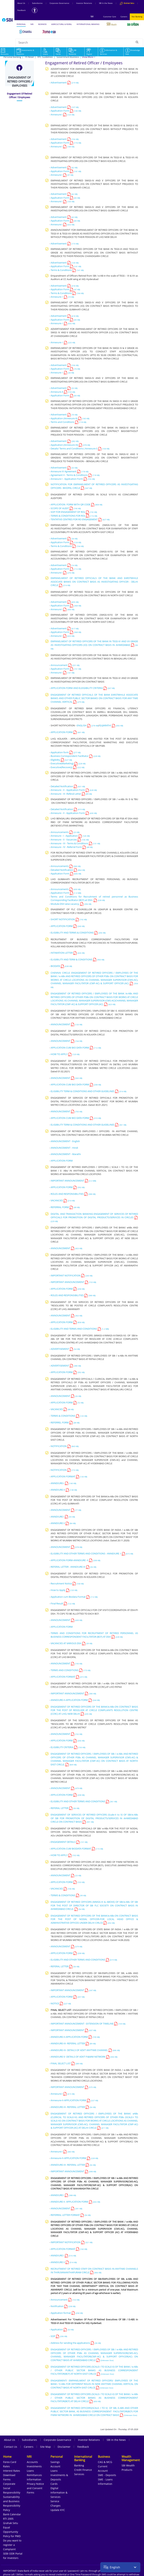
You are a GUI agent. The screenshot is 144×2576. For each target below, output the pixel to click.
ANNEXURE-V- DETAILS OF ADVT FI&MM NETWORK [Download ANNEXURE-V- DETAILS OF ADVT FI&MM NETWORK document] (84, 2056)
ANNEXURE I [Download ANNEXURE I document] (63, 1516)
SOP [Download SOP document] (59, 2336)
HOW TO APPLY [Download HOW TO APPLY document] (65, 1054)
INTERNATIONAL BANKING (88, 24)
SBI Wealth (128, 2465)
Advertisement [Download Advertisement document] (65, 82)
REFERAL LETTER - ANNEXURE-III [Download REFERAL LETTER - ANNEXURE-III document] (73, 1566)
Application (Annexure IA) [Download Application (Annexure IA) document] (70, 444)
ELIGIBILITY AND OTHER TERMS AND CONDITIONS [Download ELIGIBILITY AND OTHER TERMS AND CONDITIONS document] (84, 1801)
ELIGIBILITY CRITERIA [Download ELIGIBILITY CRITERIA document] (68, 1747)
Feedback (21, 10)
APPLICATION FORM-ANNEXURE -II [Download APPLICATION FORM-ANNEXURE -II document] (75, 1560)
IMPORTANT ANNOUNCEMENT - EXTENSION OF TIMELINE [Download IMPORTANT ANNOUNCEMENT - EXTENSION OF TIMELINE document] (88, 2023)
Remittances (34, 2475)
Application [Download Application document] (62, 2329)
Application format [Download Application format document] (67, 2313)
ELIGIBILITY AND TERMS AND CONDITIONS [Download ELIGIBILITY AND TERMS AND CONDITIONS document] (80, 1328)
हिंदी (92, 16)
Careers (123, 16)
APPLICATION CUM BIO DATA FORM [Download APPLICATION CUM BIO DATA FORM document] (76, 1047)
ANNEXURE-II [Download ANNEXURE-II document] (64, 1489)
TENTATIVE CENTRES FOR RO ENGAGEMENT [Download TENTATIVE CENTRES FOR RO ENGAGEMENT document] (80, 519)
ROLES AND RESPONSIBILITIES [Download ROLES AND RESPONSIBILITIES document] (73, 1194)
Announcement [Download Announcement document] (65, 665)
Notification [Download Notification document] (63, 2306)
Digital (89, 52)
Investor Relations (84, 3)
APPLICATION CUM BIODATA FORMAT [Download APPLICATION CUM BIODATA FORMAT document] (77, 1848)
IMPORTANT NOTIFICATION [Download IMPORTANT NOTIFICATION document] (71, 1275)
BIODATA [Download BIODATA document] (61, 966)
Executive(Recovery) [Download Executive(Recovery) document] (67, 767)
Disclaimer (64, 2446)
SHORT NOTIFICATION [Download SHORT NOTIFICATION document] (69, 919)
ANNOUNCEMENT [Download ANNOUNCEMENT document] (66, 1024)
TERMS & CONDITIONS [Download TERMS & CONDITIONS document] (69, 1415)
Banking (79, 2465)
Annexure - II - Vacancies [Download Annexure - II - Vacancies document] (70, 839)
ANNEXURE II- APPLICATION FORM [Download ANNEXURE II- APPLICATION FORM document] (75, 2201)
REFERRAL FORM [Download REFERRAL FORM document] (65, 1207)
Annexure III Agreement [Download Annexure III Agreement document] (69, 471)
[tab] (19, 95)
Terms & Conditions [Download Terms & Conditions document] (67, 270)
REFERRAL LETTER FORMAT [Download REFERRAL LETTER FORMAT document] (71, 2215)
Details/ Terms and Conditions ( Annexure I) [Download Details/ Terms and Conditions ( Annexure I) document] (80, 448)
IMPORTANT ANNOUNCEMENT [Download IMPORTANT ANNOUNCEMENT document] (73, 1180)
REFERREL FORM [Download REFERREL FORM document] (65, 1422)
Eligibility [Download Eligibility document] (61, 759)
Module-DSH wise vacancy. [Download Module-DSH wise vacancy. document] (71, 903)
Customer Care (109, 16)
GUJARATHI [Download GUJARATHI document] (111, 725)
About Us (21, 3)
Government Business (68, 57)
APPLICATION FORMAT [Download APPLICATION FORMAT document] (69, 1476)
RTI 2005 (8, 2518)
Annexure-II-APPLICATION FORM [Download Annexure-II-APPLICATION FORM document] (74, 2100)
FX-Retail (29, 57)
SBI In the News (106, 3)
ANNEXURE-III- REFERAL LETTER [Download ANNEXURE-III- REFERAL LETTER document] (73, 2043)
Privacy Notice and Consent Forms (35, 2488)
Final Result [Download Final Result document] (63, 1603)
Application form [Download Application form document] (66, 752)
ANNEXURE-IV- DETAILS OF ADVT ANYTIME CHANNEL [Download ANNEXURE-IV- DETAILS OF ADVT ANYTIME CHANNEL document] (85, 2050)
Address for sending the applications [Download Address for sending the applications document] (76, 2342)
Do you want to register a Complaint (12, 2545)
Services (79, 2474)
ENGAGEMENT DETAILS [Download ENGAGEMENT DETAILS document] (69, 1842)
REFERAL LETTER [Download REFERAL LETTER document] (65, 1808)
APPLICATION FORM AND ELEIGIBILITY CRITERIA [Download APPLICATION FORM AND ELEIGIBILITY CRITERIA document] (83, 688)
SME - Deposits (107, 2475)
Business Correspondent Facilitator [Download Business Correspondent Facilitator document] (75, 756)
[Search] (137, 42)
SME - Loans (105, 2479)
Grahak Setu (10, 2523)
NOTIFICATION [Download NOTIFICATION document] (65, 1446)
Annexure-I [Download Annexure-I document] (63, 2093)
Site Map (45, 2446)
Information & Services (108, 52)
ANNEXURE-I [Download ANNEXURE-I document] (63, 1483)
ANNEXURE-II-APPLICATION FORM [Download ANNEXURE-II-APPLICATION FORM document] (75, 1700)
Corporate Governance (59, 3)
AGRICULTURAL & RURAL (61, 24)
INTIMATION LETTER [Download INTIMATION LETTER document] (68, 952)
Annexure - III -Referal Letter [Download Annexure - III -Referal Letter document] (71, 793)
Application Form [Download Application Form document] (66, 110)
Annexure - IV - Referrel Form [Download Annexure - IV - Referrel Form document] (72, 847)
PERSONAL (21, 24)
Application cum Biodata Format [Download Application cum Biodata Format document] (74, 1596)
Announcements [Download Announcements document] (65, 832)
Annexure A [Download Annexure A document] (63, 391)
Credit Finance (83, 2470)
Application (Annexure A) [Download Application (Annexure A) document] (70, 418)
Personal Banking (12, 57)
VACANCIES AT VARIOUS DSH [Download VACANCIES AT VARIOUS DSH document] (71, 1643)
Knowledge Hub (132, 52)
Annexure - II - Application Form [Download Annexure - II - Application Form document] (74, 790)
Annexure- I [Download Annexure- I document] (62, 296)
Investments (34, 2466)
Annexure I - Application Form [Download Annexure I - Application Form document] (73, 478)
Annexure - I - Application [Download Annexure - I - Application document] (70, 835)
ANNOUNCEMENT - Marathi (66, 1154)
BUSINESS (42, 24)
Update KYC (57, 2510)
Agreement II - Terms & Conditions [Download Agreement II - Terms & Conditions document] (75, 475)
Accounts (32, 2462)
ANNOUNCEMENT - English (65, 1141)
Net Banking (137, 16)
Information (34, 2479)
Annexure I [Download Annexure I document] (62, 114)
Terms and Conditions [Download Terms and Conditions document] (68, 422)
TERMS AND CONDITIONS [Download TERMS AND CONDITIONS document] (70, 1670)
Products (127, 2470)
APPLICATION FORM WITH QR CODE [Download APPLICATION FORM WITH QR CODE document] (76, 504)
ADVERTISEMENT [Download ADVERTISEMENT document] (65, 1349)
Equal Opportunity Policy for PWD (12, 2532)
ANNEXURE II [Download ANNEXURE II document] (63, 1523)
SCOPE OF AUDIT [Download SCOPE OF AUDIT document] (66, 508)
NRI (32, 24)
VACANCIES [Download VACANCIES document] (63, 1200)
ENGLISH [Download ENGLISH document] (87, 725)
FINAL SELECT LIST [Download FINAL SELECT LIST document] (67, 2063)
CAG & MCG (105, 2462)
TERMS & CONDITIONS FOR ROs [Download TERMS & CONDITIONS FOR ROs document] (74, 515)
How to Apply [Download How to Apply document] (64, 1590)
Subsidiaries (37, 3)
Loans (45, 52)
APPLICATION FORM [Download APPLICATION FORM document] (68, 732)
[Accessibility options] (34, 10)
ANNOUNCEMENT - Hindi (64, 1147)
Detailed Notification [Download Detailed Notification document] (68, 786)
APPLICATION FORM (62, 1160)
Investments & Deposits (25, 52)
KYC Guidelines (45, 57)
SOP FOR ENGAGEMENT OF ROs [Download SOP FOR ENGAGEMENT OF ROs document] (74, 512)
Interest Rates (11, 2470)
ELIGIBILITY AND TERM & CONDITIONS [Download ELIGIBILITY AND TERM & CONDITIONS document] (77, 959)
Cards (58, 52)
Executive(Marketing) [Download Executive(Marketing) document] (68, 763)
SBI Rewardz (72, 52)
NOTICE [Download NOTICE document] (61, 2003)
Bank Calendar (12, 2514)
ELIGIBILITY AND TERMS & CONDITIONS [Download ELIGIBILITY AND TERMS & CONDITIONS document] (78, 932)
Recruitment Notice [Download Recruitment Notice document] (67, 1583)
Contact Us (10, 2446)
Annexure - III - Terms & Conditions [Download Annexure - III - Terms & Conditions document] (75, 843)
